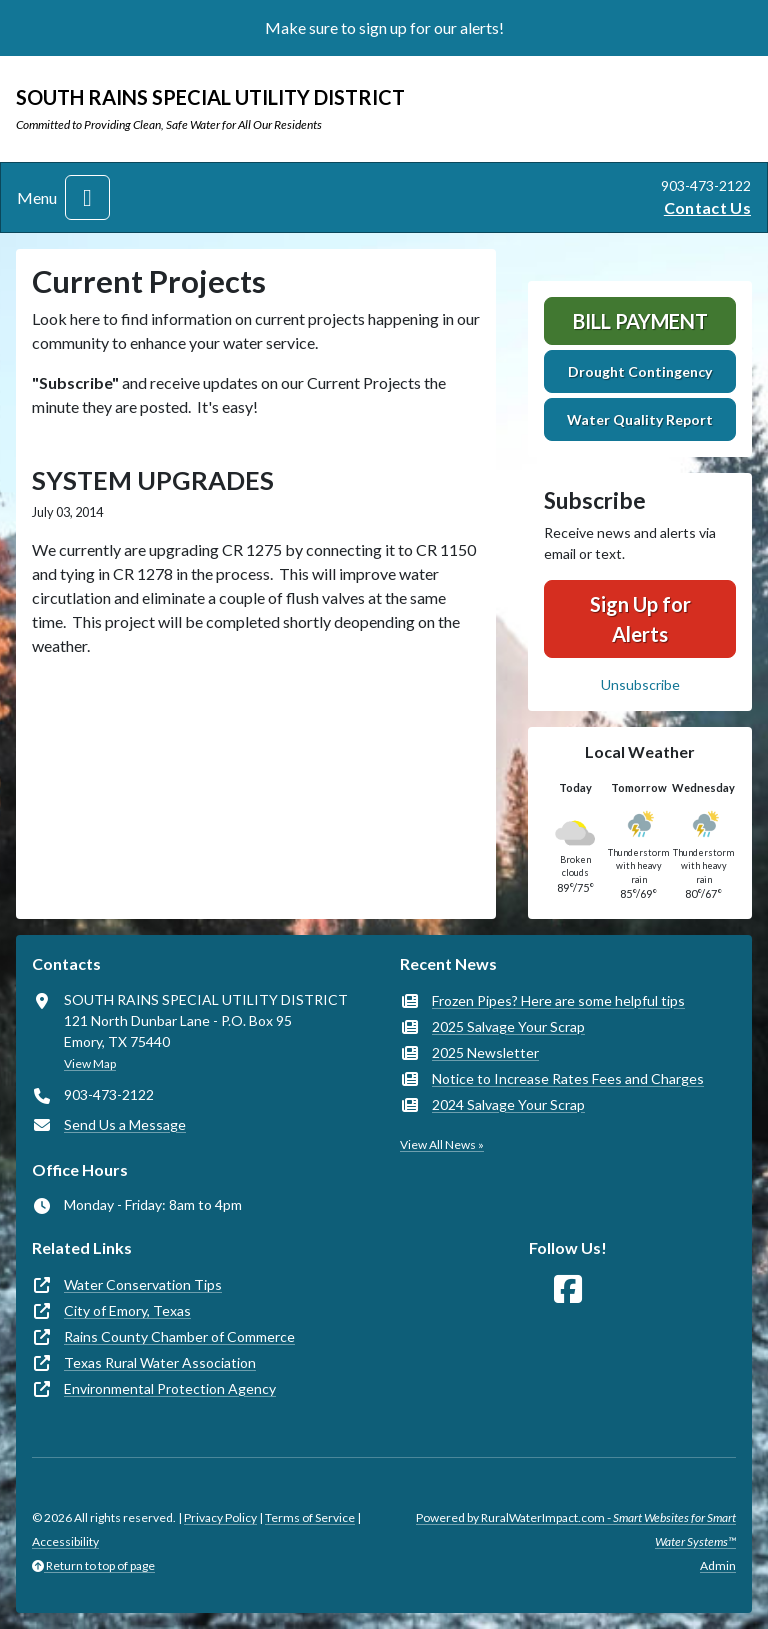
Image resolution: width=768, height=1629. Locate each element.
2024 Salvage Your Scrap (508, 1104)
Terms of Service (310, 1517)
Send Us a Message (125, 1124)
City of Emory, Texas (127, 1310)
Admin (718, 1565)
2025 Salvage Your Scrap (508, 1026)
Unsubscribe (640, 684)
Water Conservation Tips (143, 1284)
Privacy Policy (220, 1517)
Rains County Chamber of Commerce (179, 1336)
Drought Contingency (640, 371)
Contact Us (707, 207)
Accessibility (65, 1541)
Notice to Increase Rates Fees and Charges (568, 1078)
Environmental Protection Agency (170, 1388)
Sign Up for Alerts (640, 619)
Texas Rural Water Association (160, 1362)
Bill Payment (640, 321)
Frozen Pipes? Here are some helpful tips (558, 1000)
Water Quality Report (640, 419)
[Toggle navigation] (87, 197)
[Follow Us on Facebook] (568, 1289)
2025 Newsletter (485, 1052)
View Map (90, 1063)
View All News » (442, 1144)
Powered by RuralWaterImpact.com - (576, 1529)
